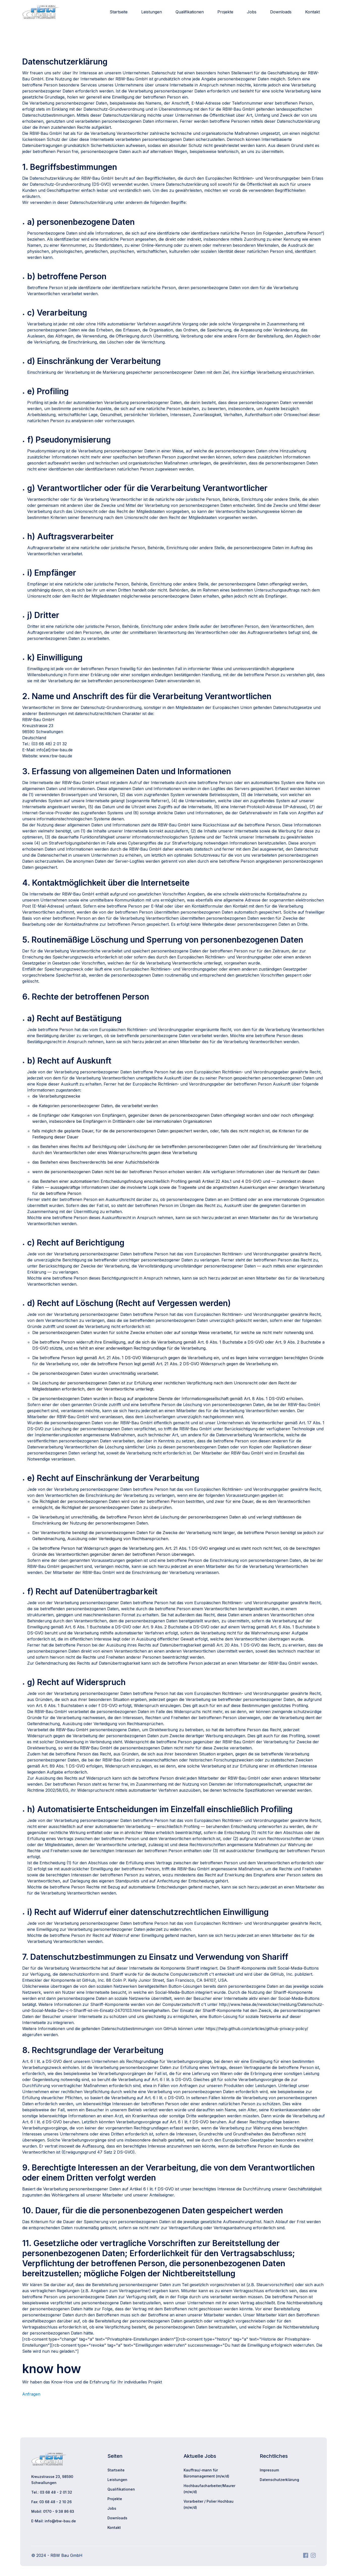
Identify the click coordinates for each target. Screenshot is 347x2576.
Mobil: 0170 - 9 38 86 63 (52, 2511)
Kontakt (312, 11)
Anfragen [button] (31, 2394)
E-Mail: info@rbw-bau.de (53, 2521)
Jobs (251, 11)
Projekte (225, 11)
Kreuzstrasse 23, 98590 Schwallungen (52, 2479)
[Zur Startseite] (41, 12)
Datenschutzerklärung (279, 2479)
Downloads (281, 11)
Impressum (269, 2470)
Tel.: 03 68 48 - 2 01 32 (51, 2492)
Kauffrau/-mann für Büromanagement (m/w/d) (206, 2473)
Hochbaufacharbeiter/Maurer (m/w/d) (209, 2489)
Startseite (119, 11)
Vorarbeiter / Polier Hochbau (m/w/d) (209, 2504)
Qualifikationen (190, 11)
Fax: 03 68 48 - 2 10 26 (51, 2502)
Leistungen (151, 11)
